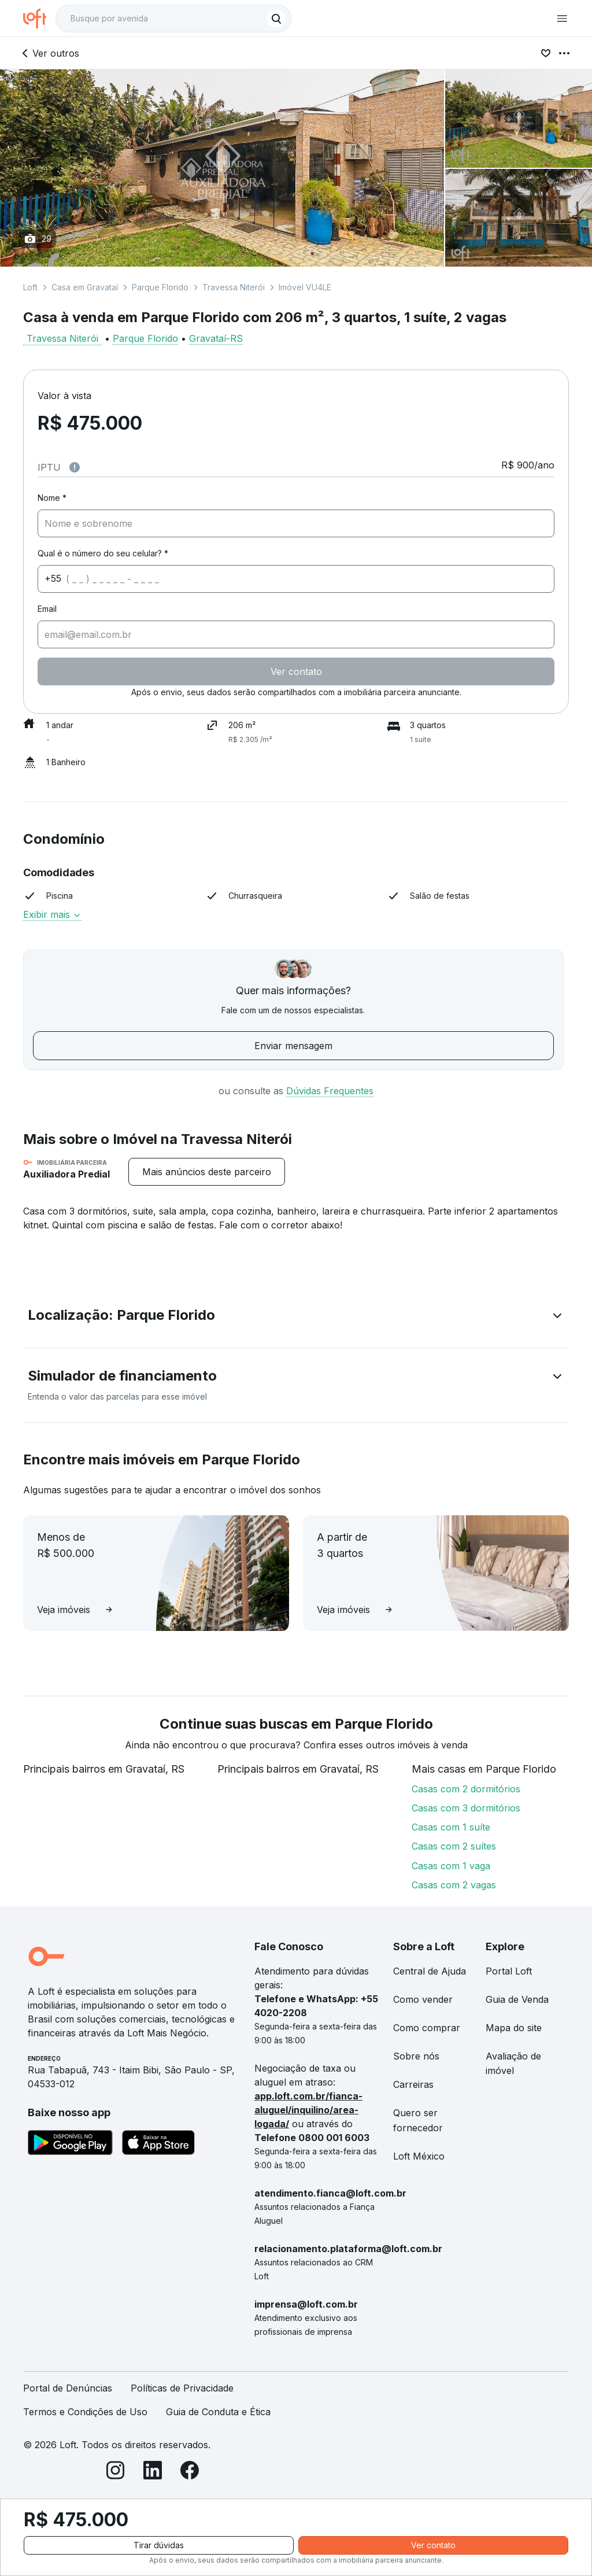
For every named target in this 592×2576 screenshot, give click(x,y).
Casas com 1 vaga (451, 1866)
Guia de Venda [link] (517, 1999)
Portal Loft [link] (509, 1971)
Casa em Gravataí (84, 287)
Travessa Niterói (233, 287)
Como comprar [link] (426, 2028)
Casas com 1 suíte (451, 1827)
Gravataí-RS (216, 338)
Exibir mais (52, 914)
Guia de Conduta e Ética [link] (218, 2412)
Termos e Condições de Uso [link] (85, 2412)
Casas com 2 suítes (454, 1846)
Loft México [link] (419, 2156)
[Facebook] (189, 2472)
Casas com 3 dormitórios (466, 1808)
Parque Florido (160, 287)
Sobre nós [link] (416, 2056)
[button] (296, 1317)
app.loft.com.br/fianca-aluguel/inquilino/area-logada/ (308, 2110)
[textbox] (173, 18)
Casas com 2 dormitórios (466, 1789)
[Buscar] (276, 18)
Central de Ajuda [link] (429, 1971)
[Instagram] (115, 2472)
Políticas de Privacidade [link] (182, 2388)
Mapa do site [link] (514, 2028)
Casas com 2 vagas (454, 1885)
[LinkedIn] (152, 2472)
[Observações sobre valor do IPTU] (74, 467)
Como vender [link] (423, 1999)
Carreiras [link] (413, 2084)
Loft (30, 287)
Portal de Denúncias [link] (67, 2388)
